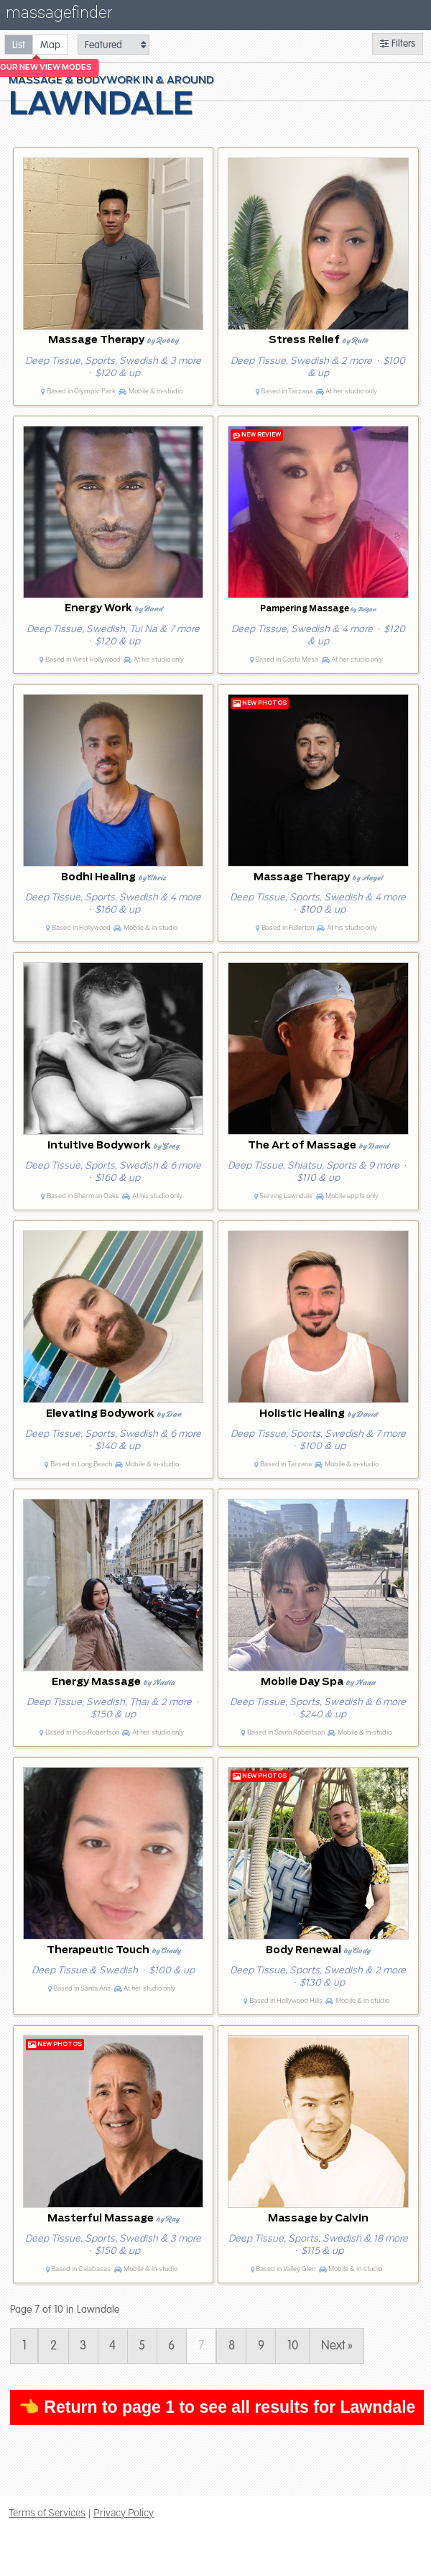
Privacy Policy (123, 2512)
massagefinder (59, 15)
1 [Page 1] (24, 2345)
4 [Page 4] (112, 2345)
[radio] (18, 44)
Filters (397, 43)
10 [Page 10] (292, 2345)
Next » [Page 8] (337, 2345)
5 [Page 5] (142, 2345)
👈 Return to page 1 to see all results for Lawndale (217, 2407)
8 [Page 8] (231, 2345)
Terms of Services (47, 2512)
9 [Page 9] (261, 2345)
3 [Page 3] (83, 2345)
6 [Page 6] (171, 2345)
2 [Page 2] (53, 2345)
